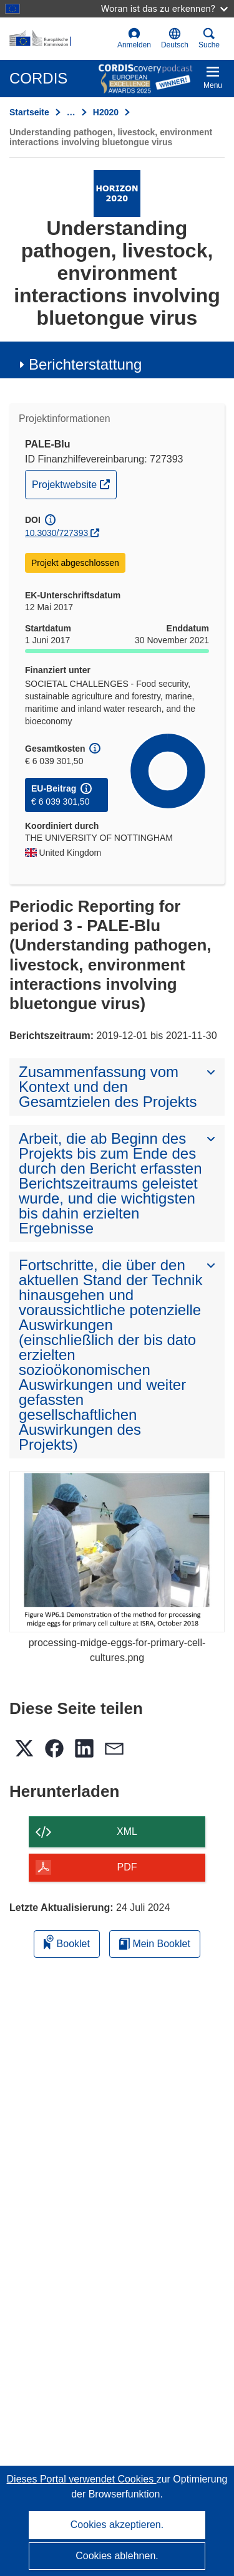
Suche (209, 38)
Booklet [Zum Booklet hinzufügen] (67, 1942)
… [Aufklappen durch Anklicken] (71, 112)
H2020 (106, 112)
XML (127, 1831)
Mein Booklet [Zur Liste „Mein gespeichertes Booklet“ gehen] (154, 1944)
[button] (174, 38)
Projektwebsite (74, 483)
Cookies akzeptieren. (117, 2524)
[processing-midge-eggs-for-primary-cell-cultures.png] (117, 1551)
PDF (127, 1867)
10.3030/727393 (56, 533)
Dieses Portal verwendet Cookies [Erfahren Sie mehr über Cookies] (82, 2479)
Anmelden (134, 38)
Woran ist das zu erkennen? (164, 8)
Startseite (29, 112)
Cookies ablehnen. (117, 2555)
